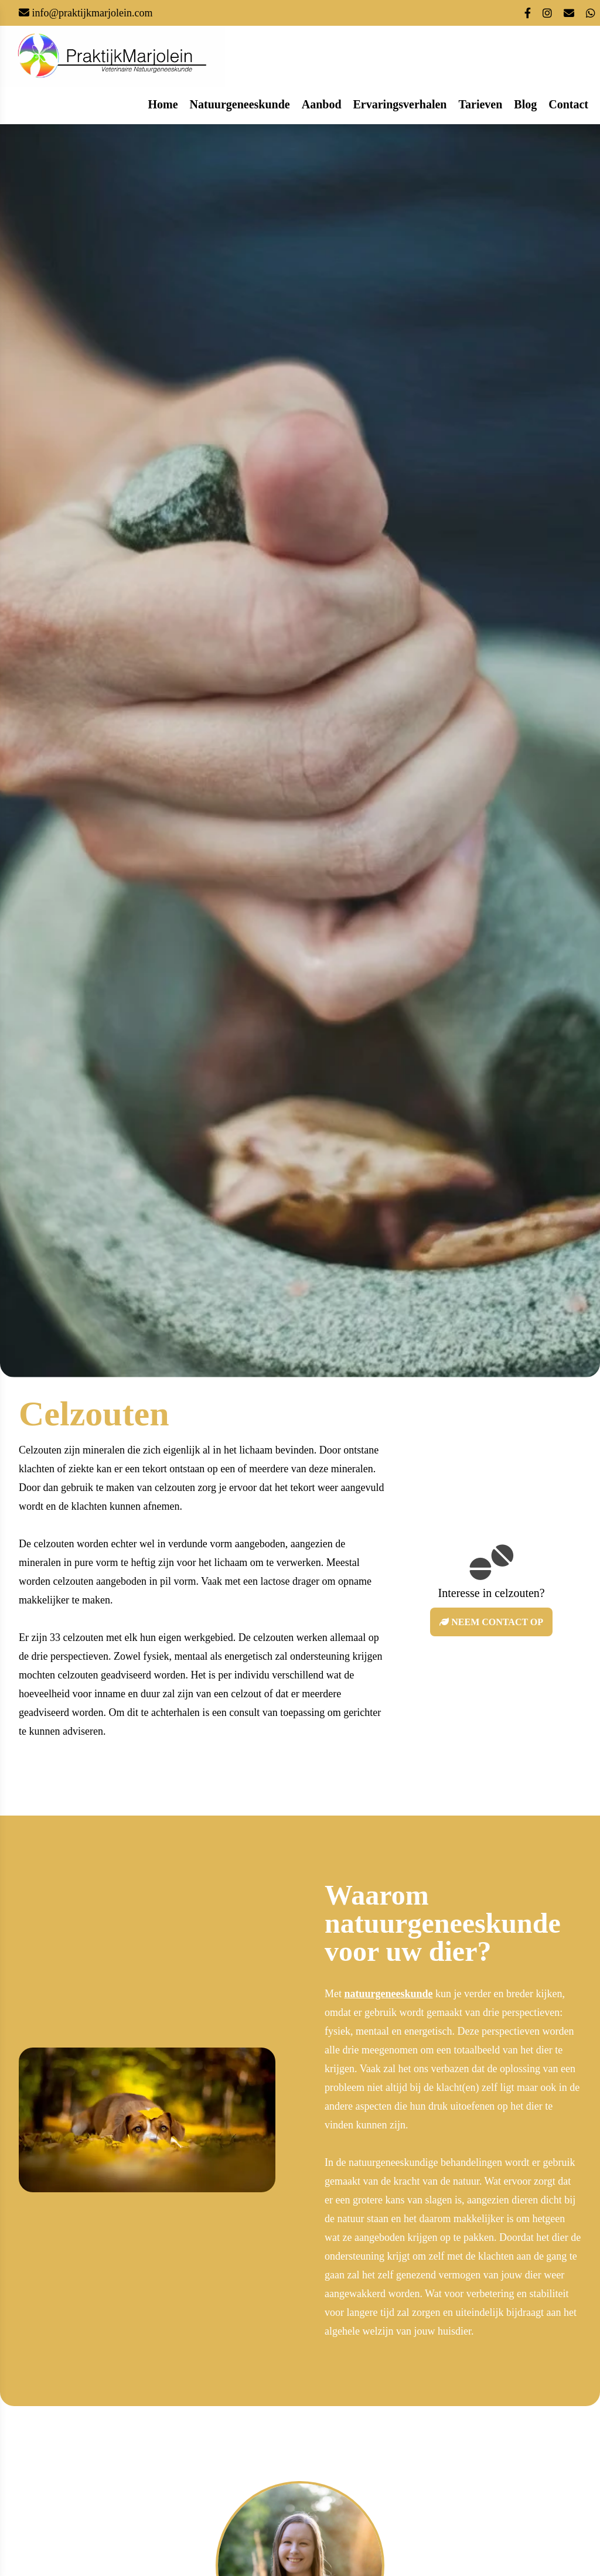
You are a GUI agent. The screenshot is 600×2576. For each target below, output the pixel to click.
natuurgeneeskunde (240, 104)
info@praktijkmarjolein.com (91, 13)
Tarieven (481, 104)
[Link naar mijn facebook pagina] (528, 14)
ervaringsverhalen (400, 104)
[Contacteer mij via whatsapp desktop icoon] (590, 14)
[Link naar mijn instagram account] (547, 14)
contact (568, 104)
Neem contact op (491, 1622)
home (163, 104)
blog (525, 104)
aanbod (322, 104)
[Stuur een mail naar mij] (569, 14)
